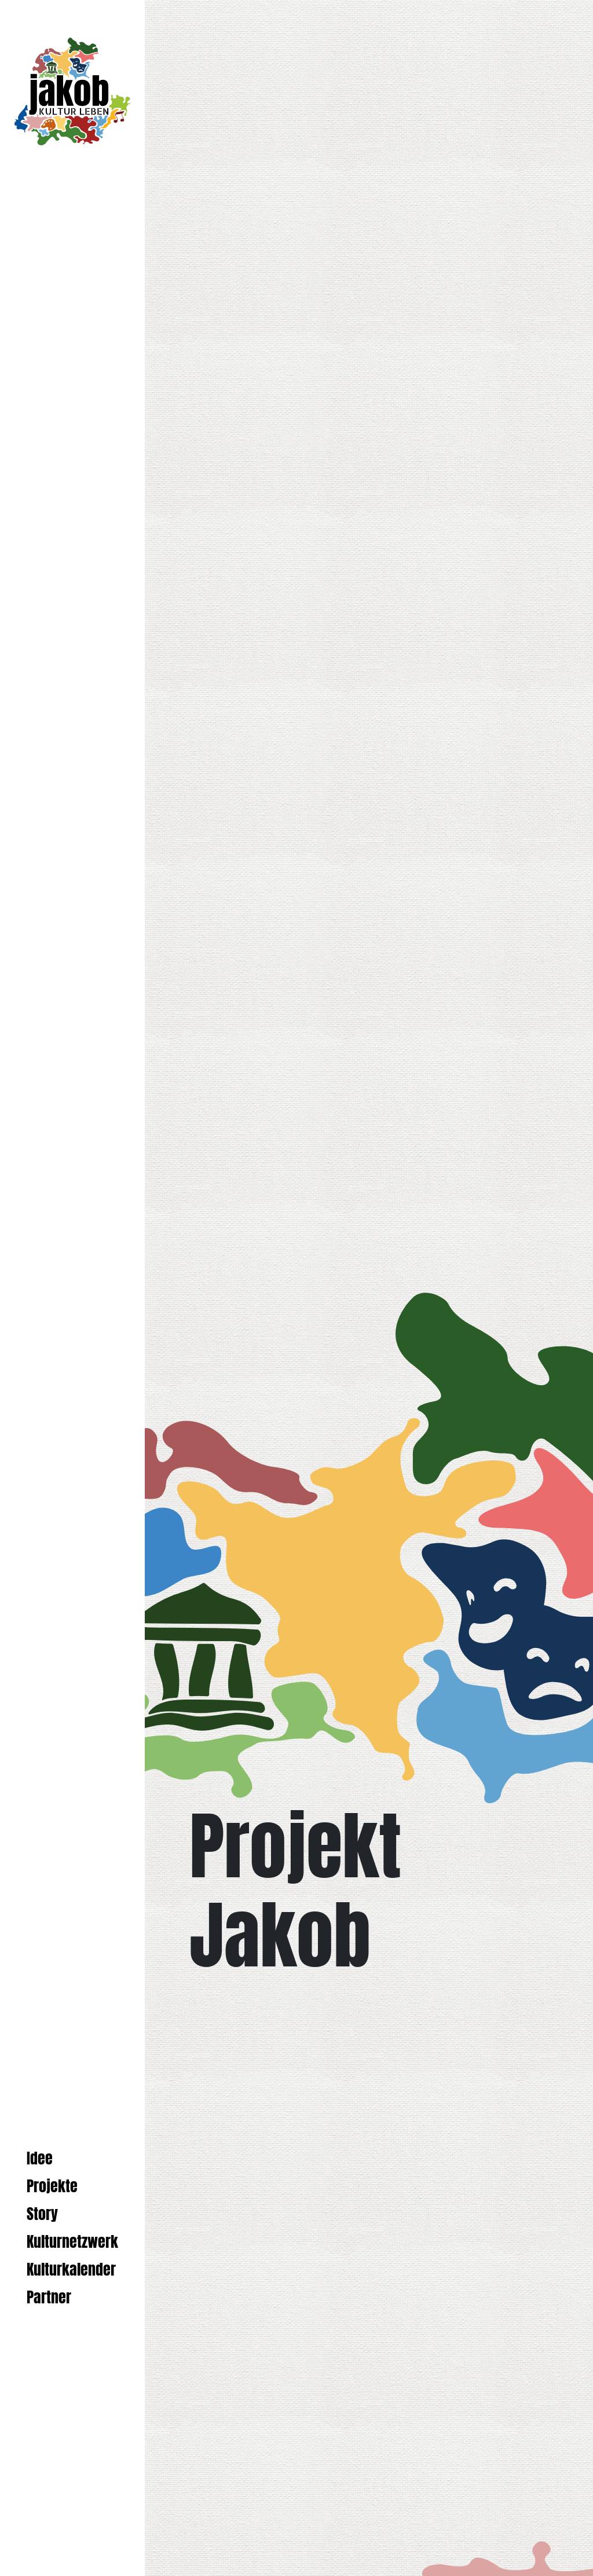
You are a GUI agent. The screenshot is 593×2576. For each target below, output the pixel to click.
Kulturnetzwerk (72, 2241)
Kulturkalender (71, 2269)
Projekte (52, 2186)
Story (42, 2214)
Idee (40, 2158)
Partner (49, 2297)
